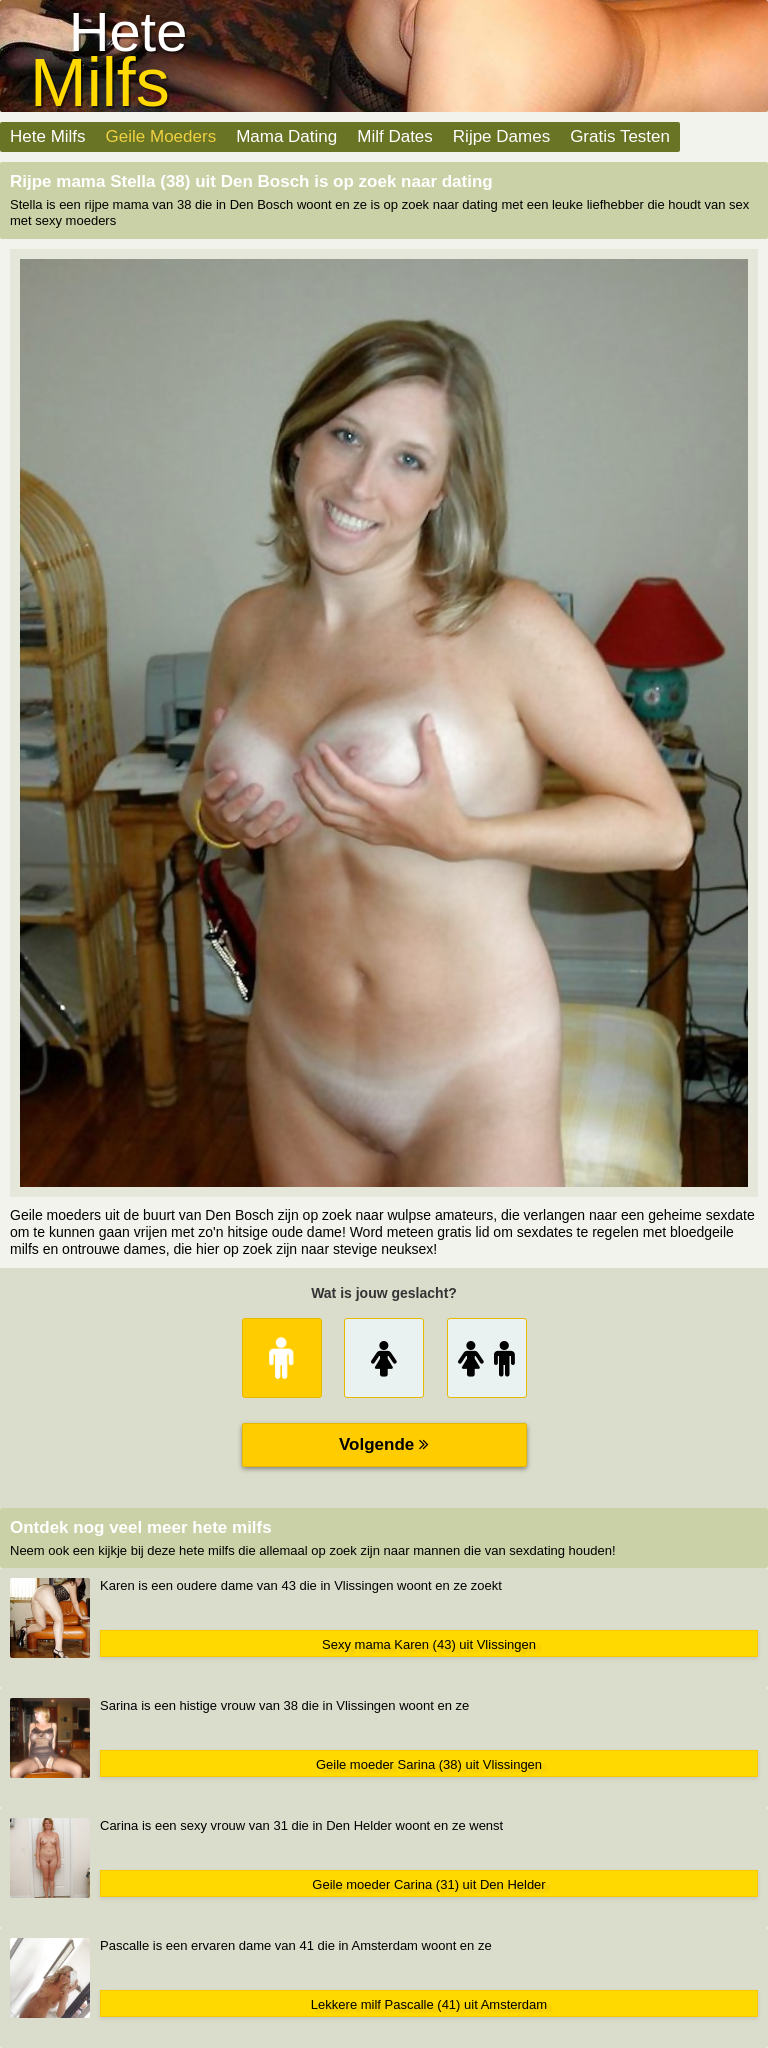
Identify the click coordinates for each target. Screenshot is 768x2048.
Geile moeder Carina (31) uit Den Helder (428, 1884)
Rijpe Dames (501, 136)
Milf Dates (395, 136)
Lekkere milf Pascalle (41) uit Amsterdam (429, 2004)
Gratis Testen (620, 136)
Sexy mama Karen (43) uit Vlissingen (429, 1644)
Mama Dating (286, 136)
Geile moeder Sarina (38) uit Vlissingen (429, 1764)
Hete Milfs (48, 136)
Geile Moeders (161, 136)
